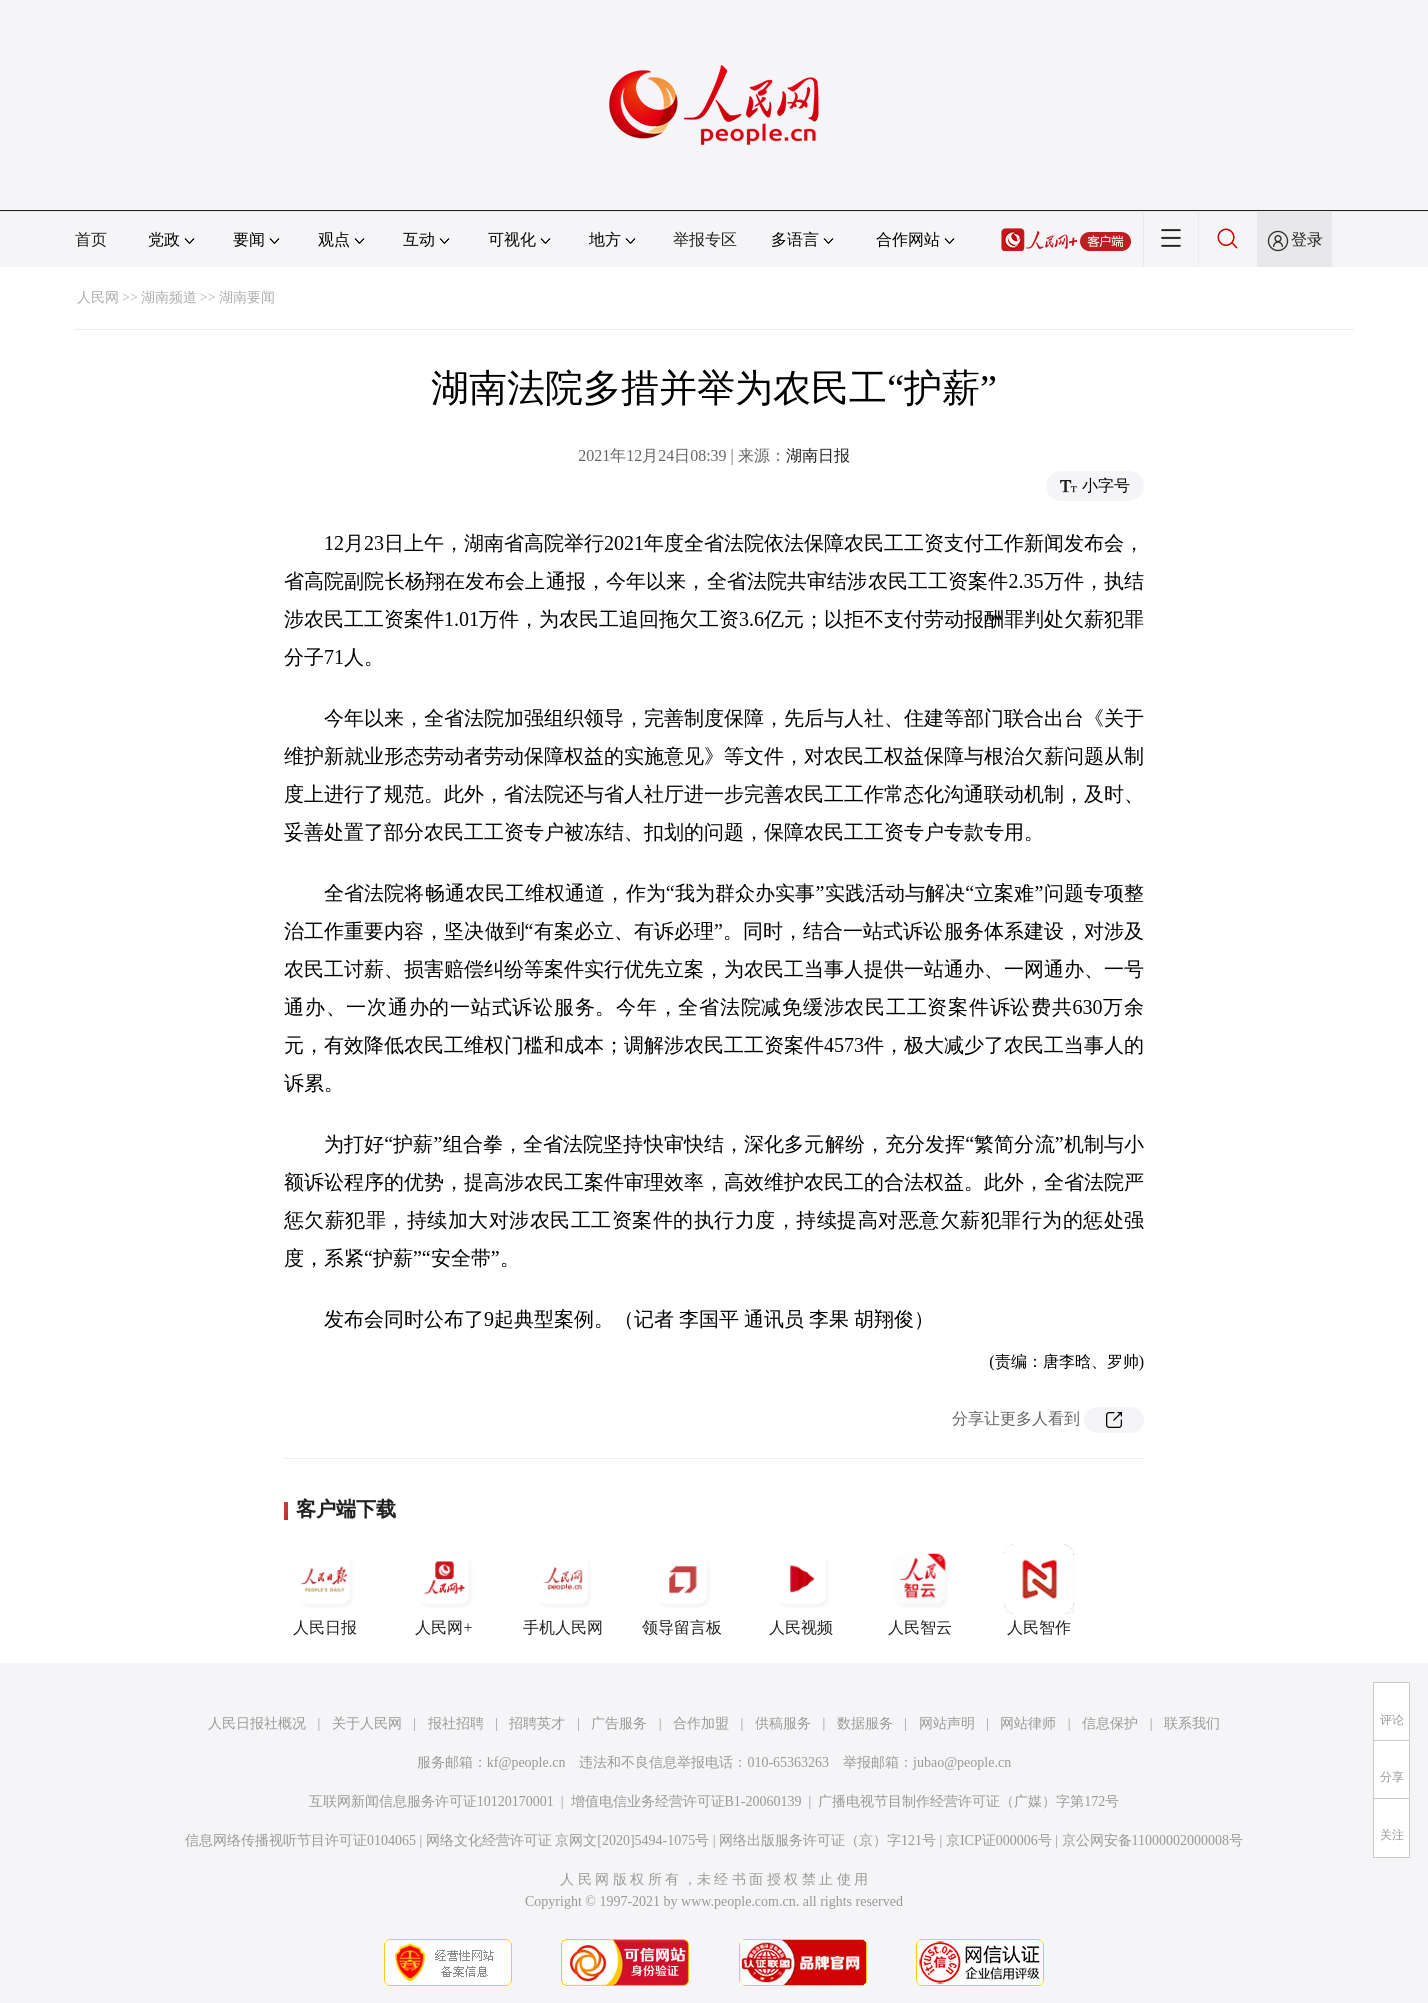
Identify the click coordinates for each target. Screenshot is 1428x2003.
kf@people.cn (526, 1762)
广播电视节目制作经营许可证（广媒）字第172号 (968, 1801)
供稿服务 (783, 1723)
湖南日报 (818, 455)
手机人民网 (563, 1590)
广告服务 (619, 1723)
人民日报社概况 (257, 1723)
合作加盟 (701, 1723)
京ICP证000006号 (999, 1840)
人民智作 (1039, 1590)
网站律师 (1028, 1723)
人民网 (98, 297)
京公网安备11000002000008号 (1152, 1840)
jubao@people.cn (962, 1762)
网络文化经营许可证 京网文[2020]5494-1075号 (568, 1840)
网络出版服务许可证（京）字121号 (827, 1840)
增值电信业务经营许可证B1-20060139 (686, 1801)
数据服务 (865, 1723)
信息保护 (1110, 1723)
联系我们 (1192, 1723)
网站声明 (947, 1723)
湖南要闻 (247, 297)
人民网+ (444, 1590)
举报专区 (705, 239)
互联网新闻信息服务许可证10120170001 (431, 1801)
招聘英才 (537, 1723)
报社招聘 (456, 1723)
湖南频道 (169, 297)
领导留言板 (682, 1590)
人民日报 (325, 1590)
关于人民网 (367, 1723)
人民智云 (920, 1590)
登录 (1307, 239)
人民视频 (801, 1590)
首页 (91, 239)
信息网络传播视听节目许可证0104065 (300, 1840)
